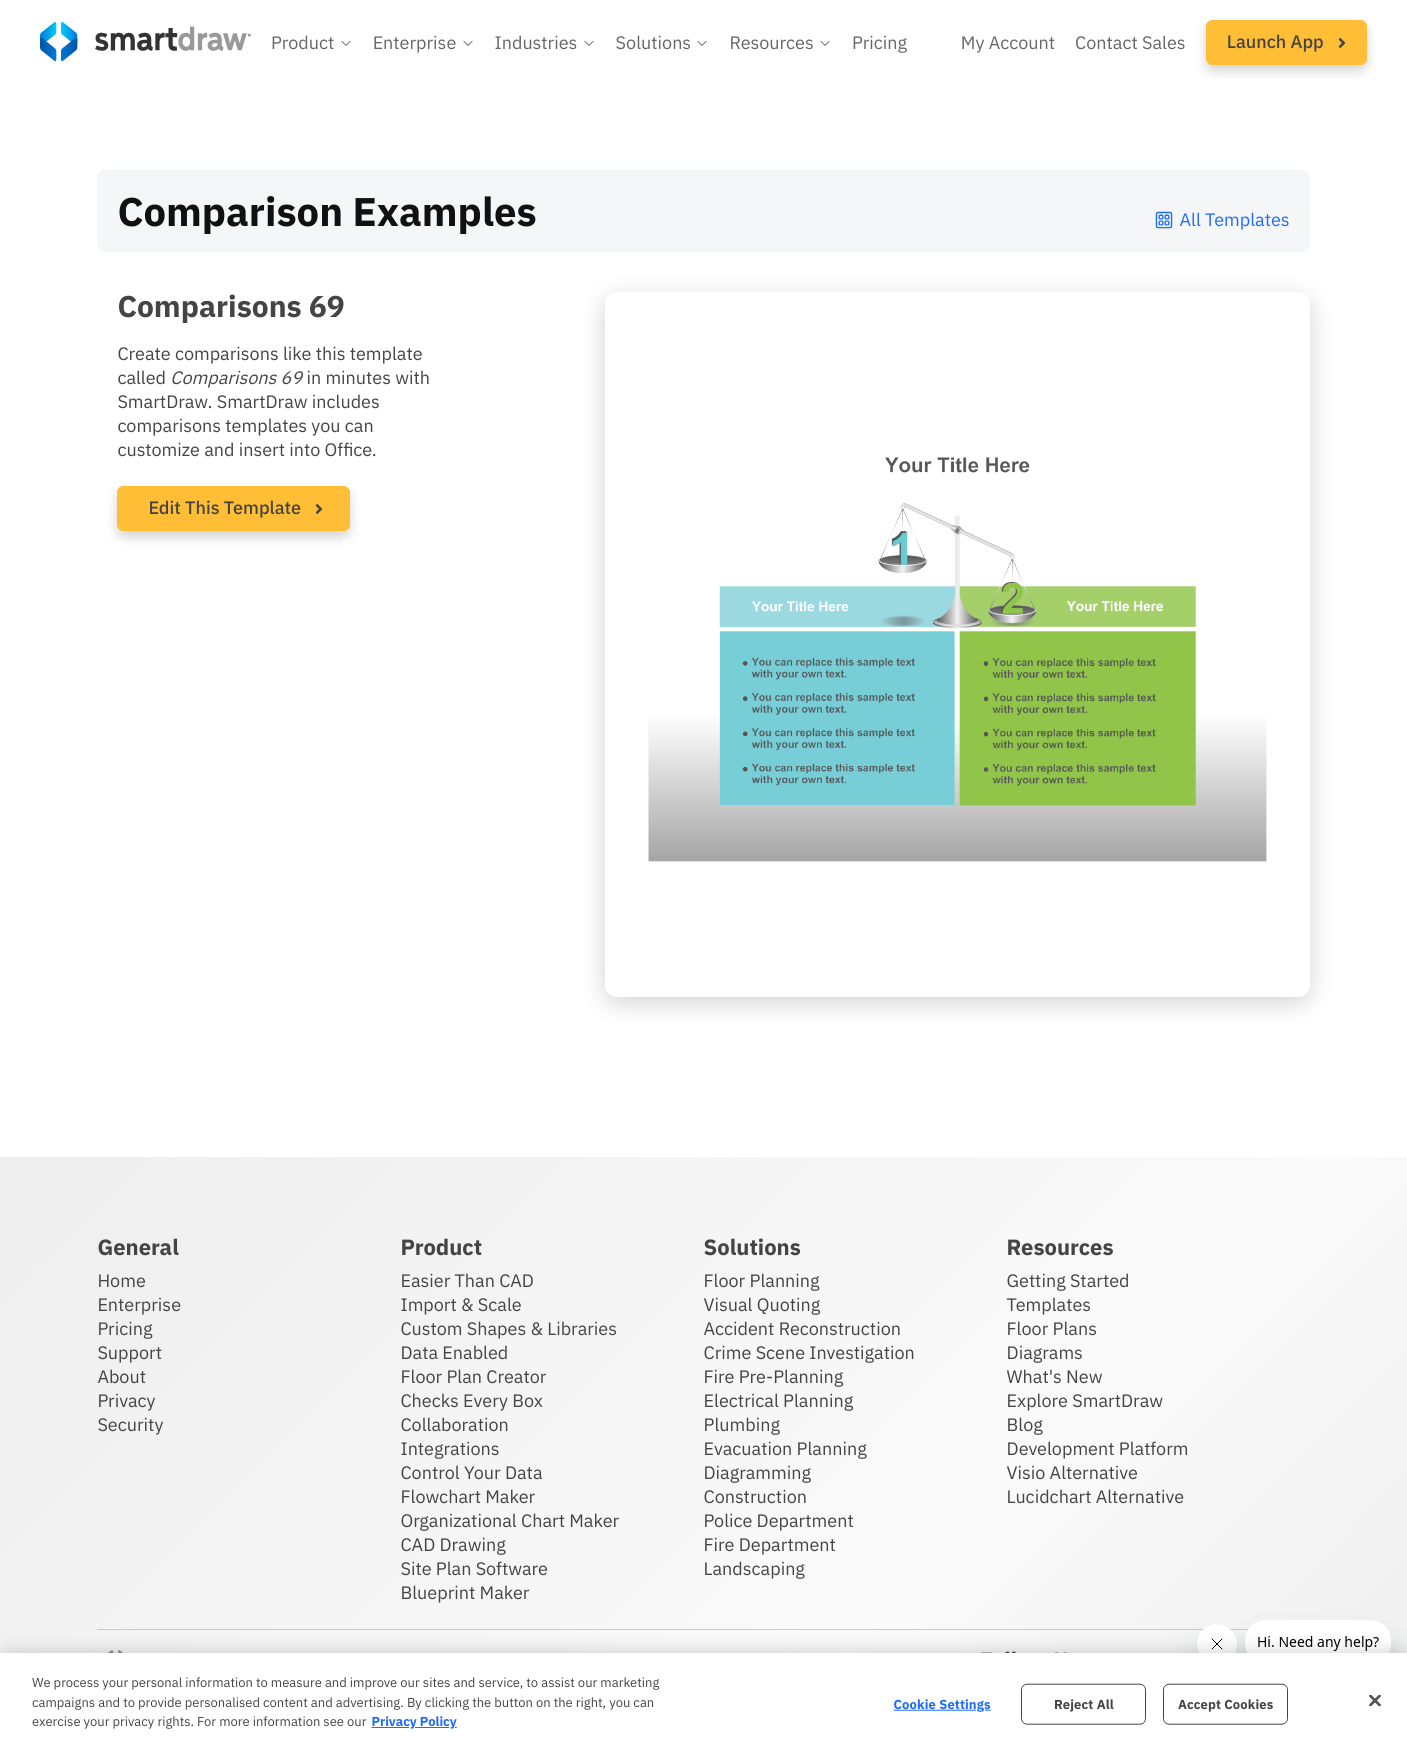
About (121, 1376)
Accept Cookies (1225, 1703)
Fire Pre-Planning (774, 1376)
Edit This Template (224, 507)
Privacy (126, 1400)
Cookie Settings (942, 1703)
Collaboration (454, 1424)
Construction (755, 1496)
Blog (1025, 1424)
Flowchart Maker (467, 1496)
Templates (1049, 1304)
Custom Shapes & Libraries (508, 1328)
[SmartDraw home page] (145, 41)
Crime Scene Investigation (809, 1352)
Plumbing (742, 1424)
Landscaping (754, 1568)
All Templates (1221, 219)
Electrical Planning (779, 1400)
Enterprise (139, 1304)
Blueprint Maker (464, 1592)
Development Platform (1098, 1448)
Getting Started (1068, 1280)
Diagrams (1045, 1352)
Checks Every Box (471, 1400)
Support (129, 1352)
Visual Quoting (762, 1304)
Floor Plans (1052, 1328)
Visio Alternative (1072, 1472)
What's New (1055, 1376)
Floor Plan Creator (473, 1376)
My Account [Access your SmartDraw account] (1008, 42)
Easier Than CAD (467, 1280)
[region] (703, 1702)
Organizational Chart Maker (509, 1520)
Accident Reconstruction (803, 1328)
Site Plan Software (473, 1568)
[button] (312, 43)
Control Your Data (471, 1472)
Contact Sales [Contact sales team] (1130, 42)
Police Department (779, 1520)
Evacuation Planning (785, 1448)
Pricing (124, 1328)
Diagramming (758, 1472)
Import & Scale (460, 1304)
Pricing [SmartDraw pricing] (879, 42)
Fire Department (770, 1544)
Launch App (1286, 41)
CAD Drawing (452, 1544)
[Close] (1375, 1700)
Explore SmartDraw (1085, 1400)
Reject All (1084, 1703)
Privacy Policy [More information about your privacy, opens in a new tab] (413, 1721)
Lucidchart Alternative (1096, 1496)
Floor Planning (762, 1280)
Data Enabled (454, 1352)
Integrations (449, 1448)
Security (130, 1424)
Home (121, 1280)
